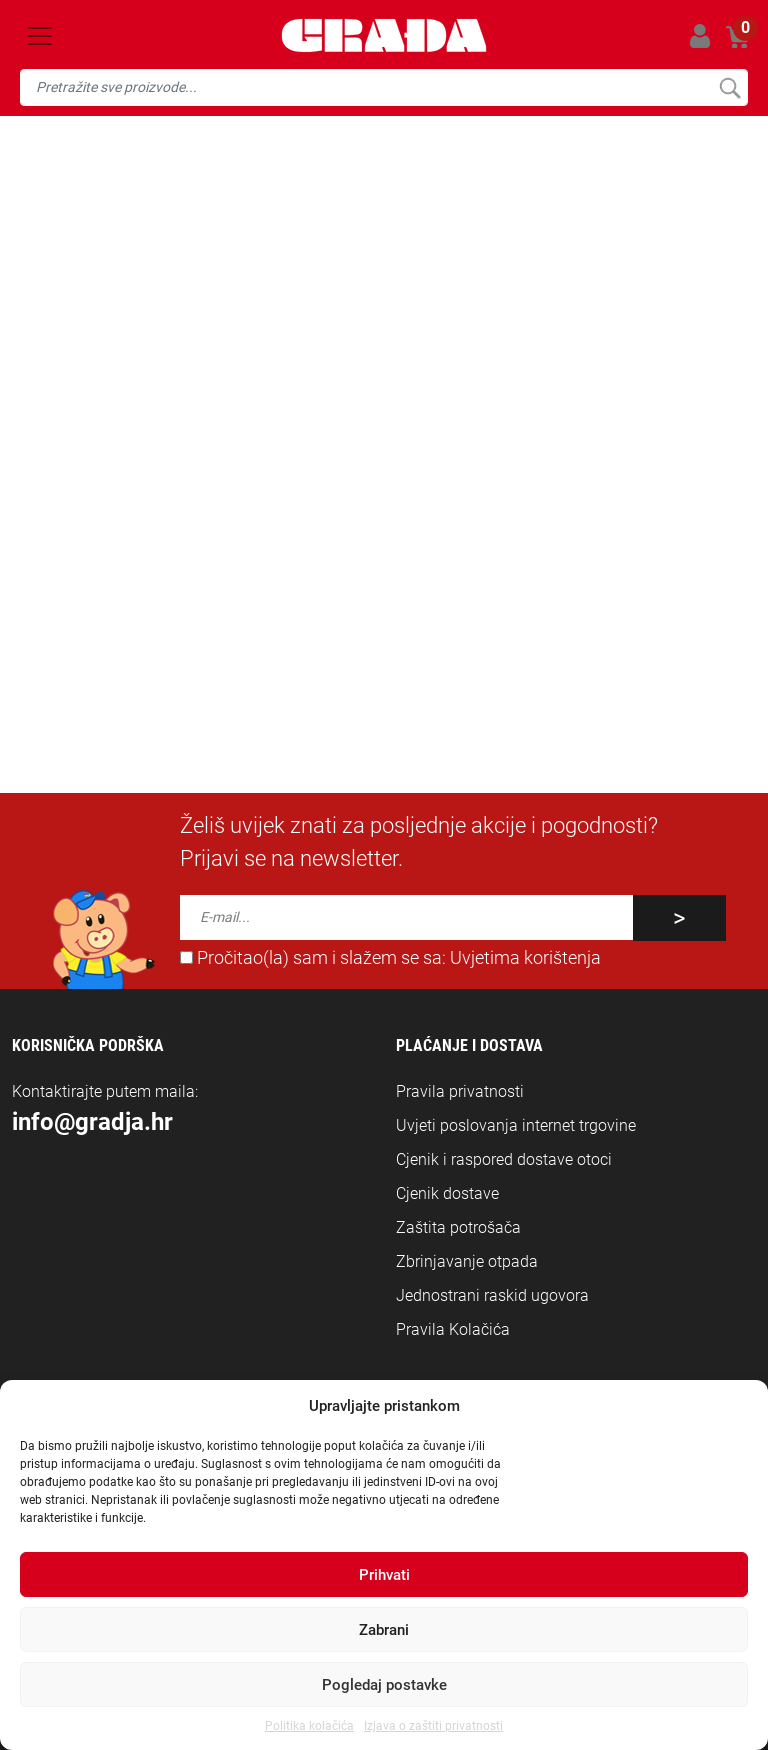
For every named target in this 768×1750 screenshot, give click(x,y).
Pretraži (729, 87)
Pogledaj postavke (384, 1685)
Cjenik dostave (447, 1193)
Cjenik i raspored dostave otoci (504, 1159)
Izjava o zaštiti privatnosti (433, 1726)
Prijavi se (699, 35)
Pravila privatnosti (460, 1091)
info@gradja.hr (318, 530)
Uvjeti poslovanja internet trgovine (516, 1125)
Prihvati (384, 1575)
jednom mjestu (623, 506)
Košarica (738, 32)
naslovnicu (293, 506)
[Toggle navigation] (40, 36)
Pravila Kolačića (453, 1329)
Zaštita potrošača (458, 1227)
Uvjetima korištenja (525, 958)
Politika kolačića (309, 1726)
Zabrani (384, 1630)
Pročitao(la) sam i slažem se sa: (390, 958)
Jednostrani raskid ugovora (492, 1295)
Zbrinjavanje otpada (467, 1261)
